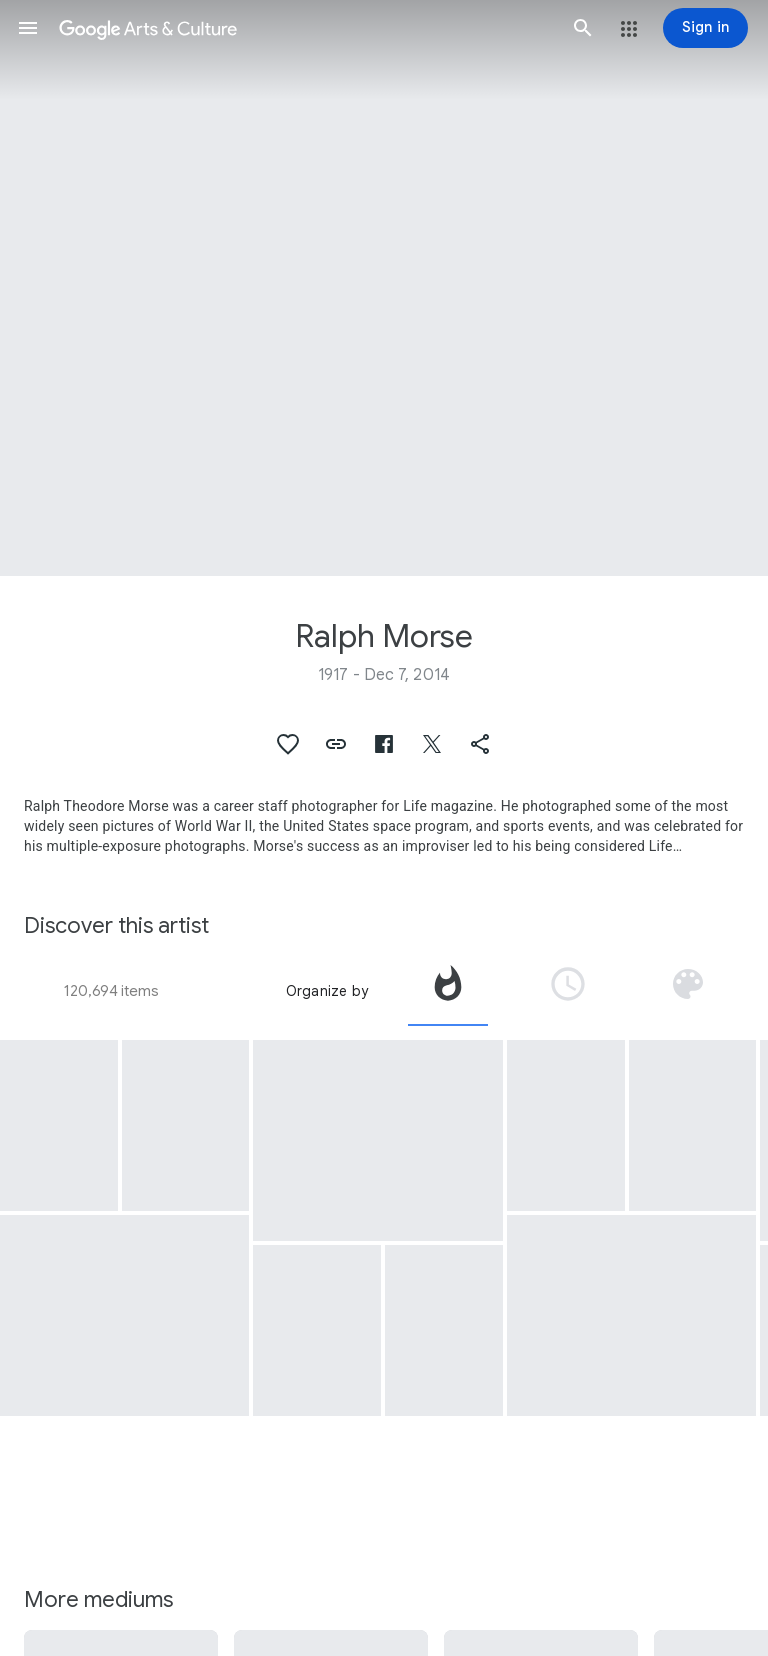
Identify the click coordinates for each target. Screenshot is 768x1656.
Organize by (327, 991)
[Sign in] (705, 28)
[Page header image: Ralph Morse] (384, 288)
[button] (28, 28)
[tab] (448, 991)
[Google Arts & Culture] (305, 28)
